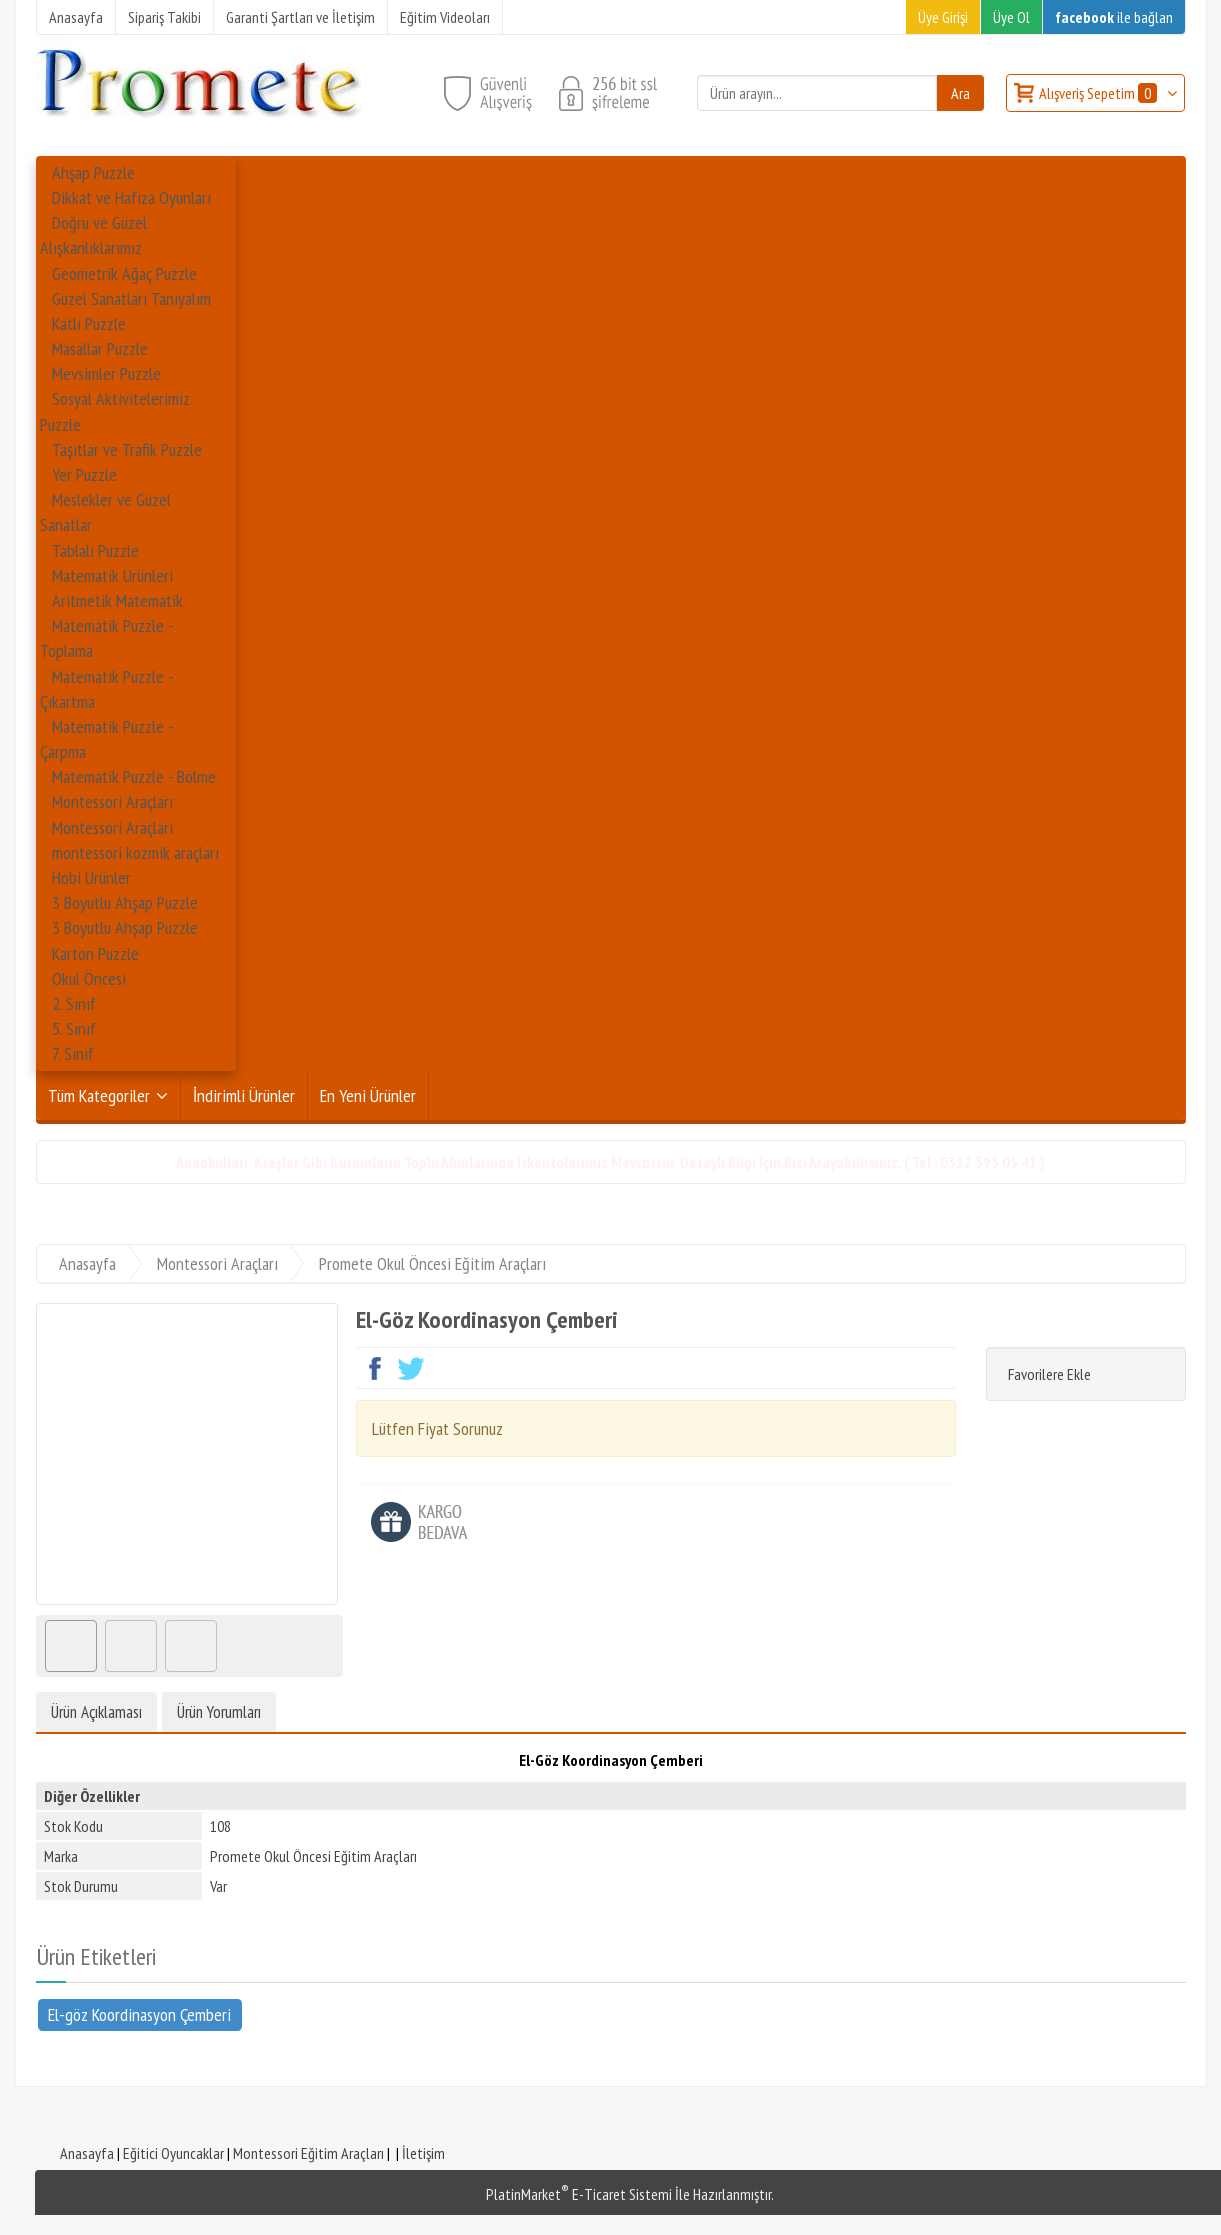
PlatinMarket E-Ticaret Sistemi (579, 2194)
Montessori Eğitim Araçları (308, 2153)
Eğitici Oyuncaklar (173, 2153)
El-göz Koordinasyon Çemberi (139, 2013)
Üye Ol (1011, 17)
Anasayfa (87, 2153)
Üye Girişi (943, 17)
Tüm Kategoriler (99, 1095)
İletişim (423, 2153)
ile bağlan (1114, 17)
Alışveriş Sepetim (1099, 93)
